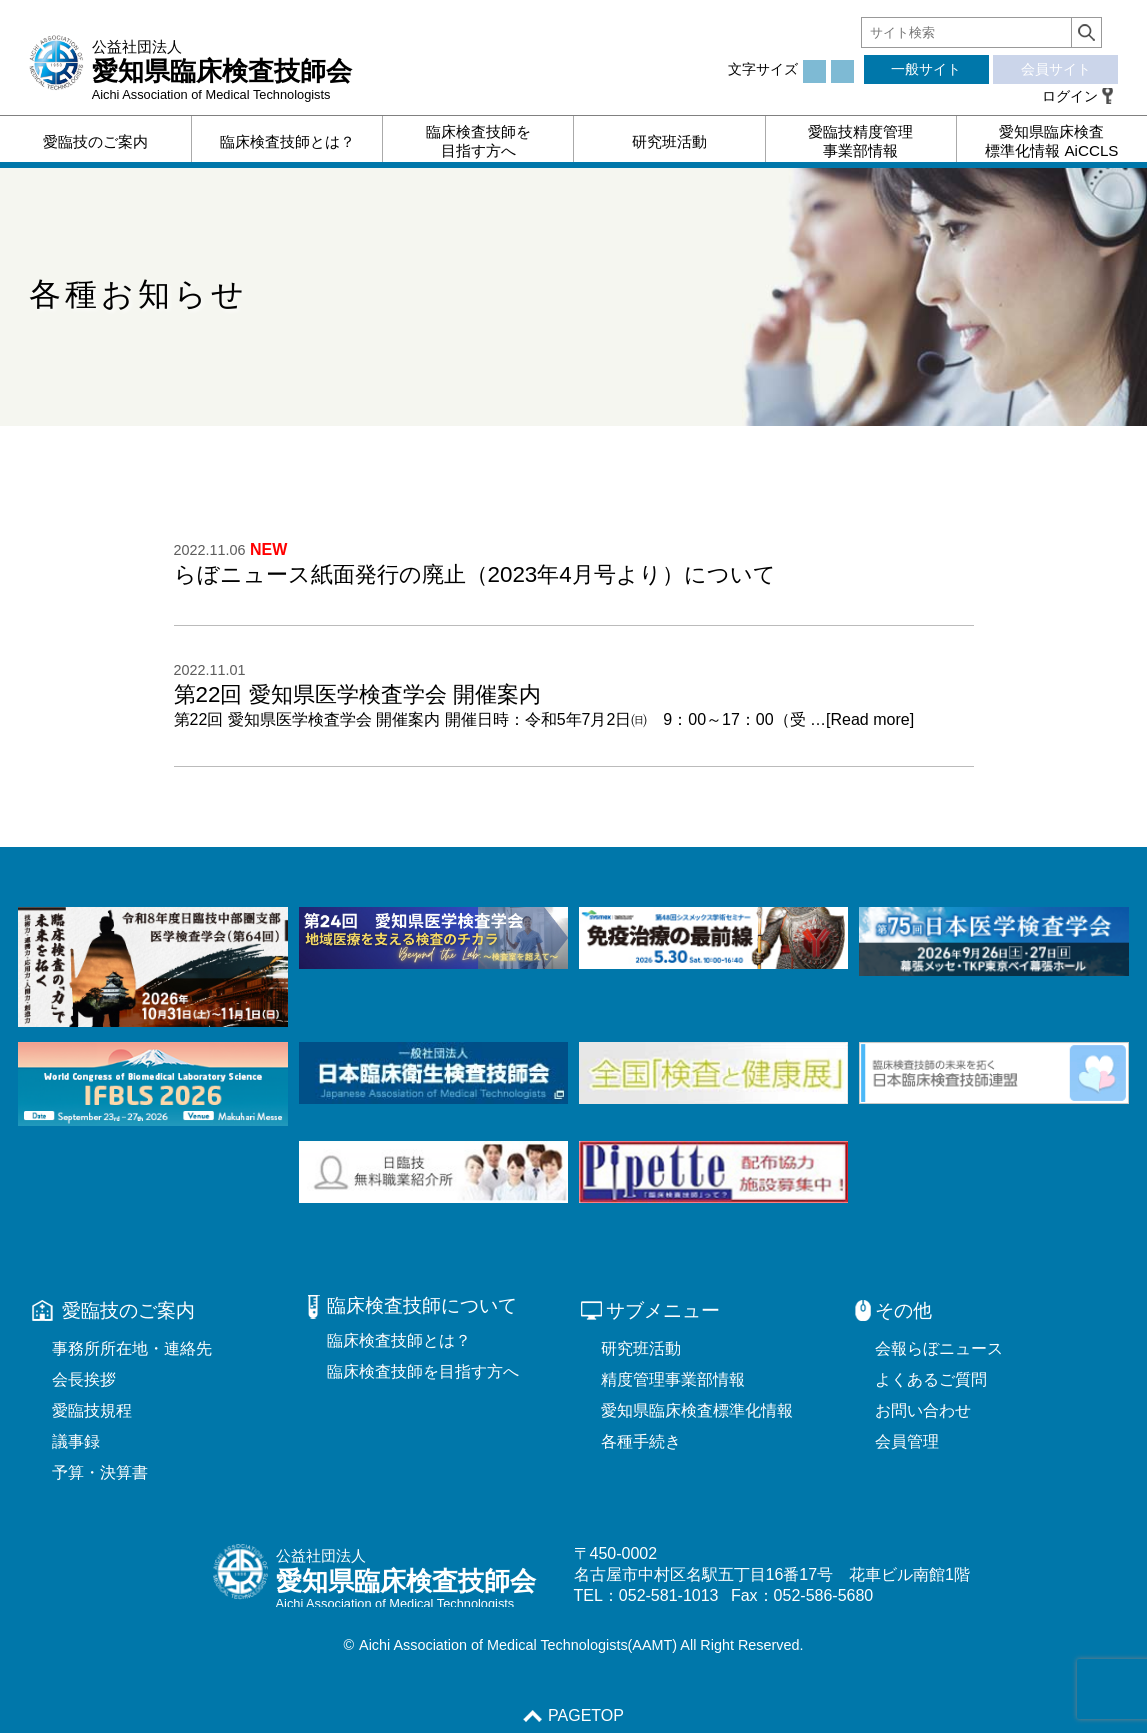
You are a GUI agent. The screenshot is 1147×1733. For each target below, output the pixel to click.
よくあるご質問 (931, 1379)
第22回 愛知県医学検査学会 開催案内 (357, 694)
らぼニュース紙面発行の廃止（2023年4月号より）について (475, 574)
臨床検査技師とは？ (399, 1340)
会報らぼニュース (939, 1348)
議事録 (76, 1441)
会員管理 (907, 1441)
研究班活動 (641, 1348)
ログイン (1070, 96)
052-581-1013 (669, 1595)
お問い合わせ (923, 1410)
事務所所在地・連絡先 (132, 1348)
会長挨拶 (84, 1379)
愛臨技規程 (92, 1410)
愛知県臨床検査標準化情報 (697, 1410)
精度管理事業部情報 (673, 1379)
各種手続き (641, 1441)
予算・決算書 (100, 1472)
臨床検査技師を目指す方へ (423, 1371)
